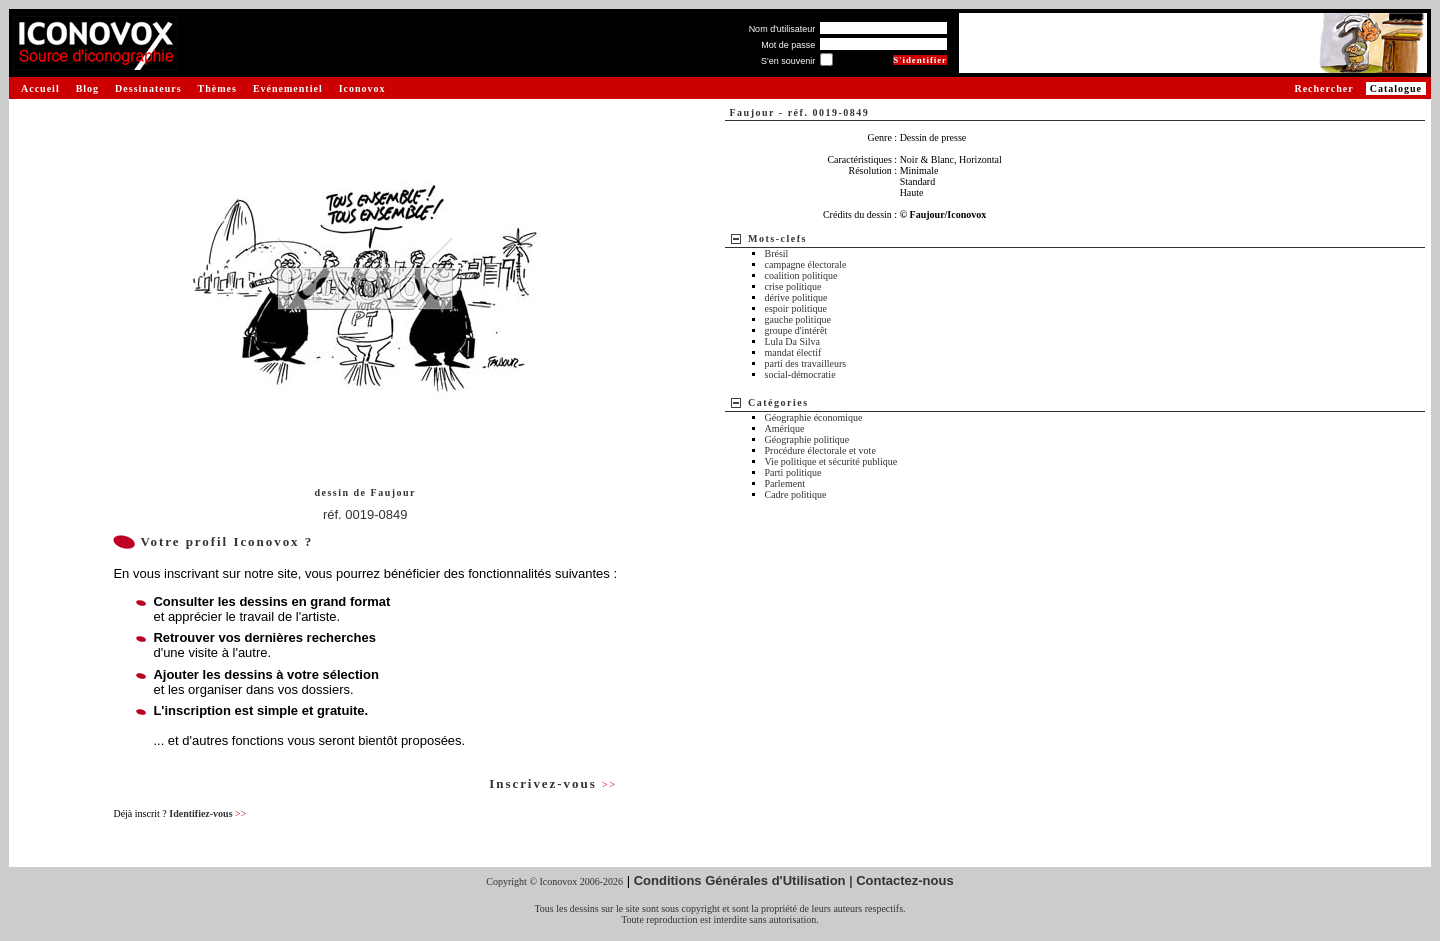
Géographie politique (807, 439)
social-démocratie (800, 374)
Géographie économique (814, 417)
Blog (87, 88)
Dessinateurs (148, 88)
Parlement (785, 483)
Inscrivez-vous (553, 783)
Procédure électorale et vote (820, 450)
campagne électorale (806, 264)
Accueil (40, 88)
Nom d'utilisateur (782, 29)
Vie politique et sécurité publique (831, 461)
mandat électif (793, 352)
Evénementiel (288, 88)
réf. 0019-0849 (365, 514)
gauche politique (798, 319)
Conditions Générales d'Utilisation (740, 880)
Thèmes (217, 88)
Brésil (777, 253)
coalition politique (801, 275)
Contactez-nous (905, 880)
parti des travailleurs (806, 363)
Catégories (778, 402)
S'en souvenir (788, 61)
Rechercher (1323, 88)
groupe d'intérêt (796, 330)
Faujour (394, 492)
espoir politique (796, 308)
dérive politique (796, 297)
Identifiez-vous (207, 813)
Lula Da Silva (793, 341)
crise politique (793, 286)
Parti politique (793, 472)
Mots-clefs (777, 238)
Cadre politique (796, 494)
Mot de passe (788, 45)
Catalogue (1396, 88)
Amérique (785, 428)
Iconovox (362, 88)
